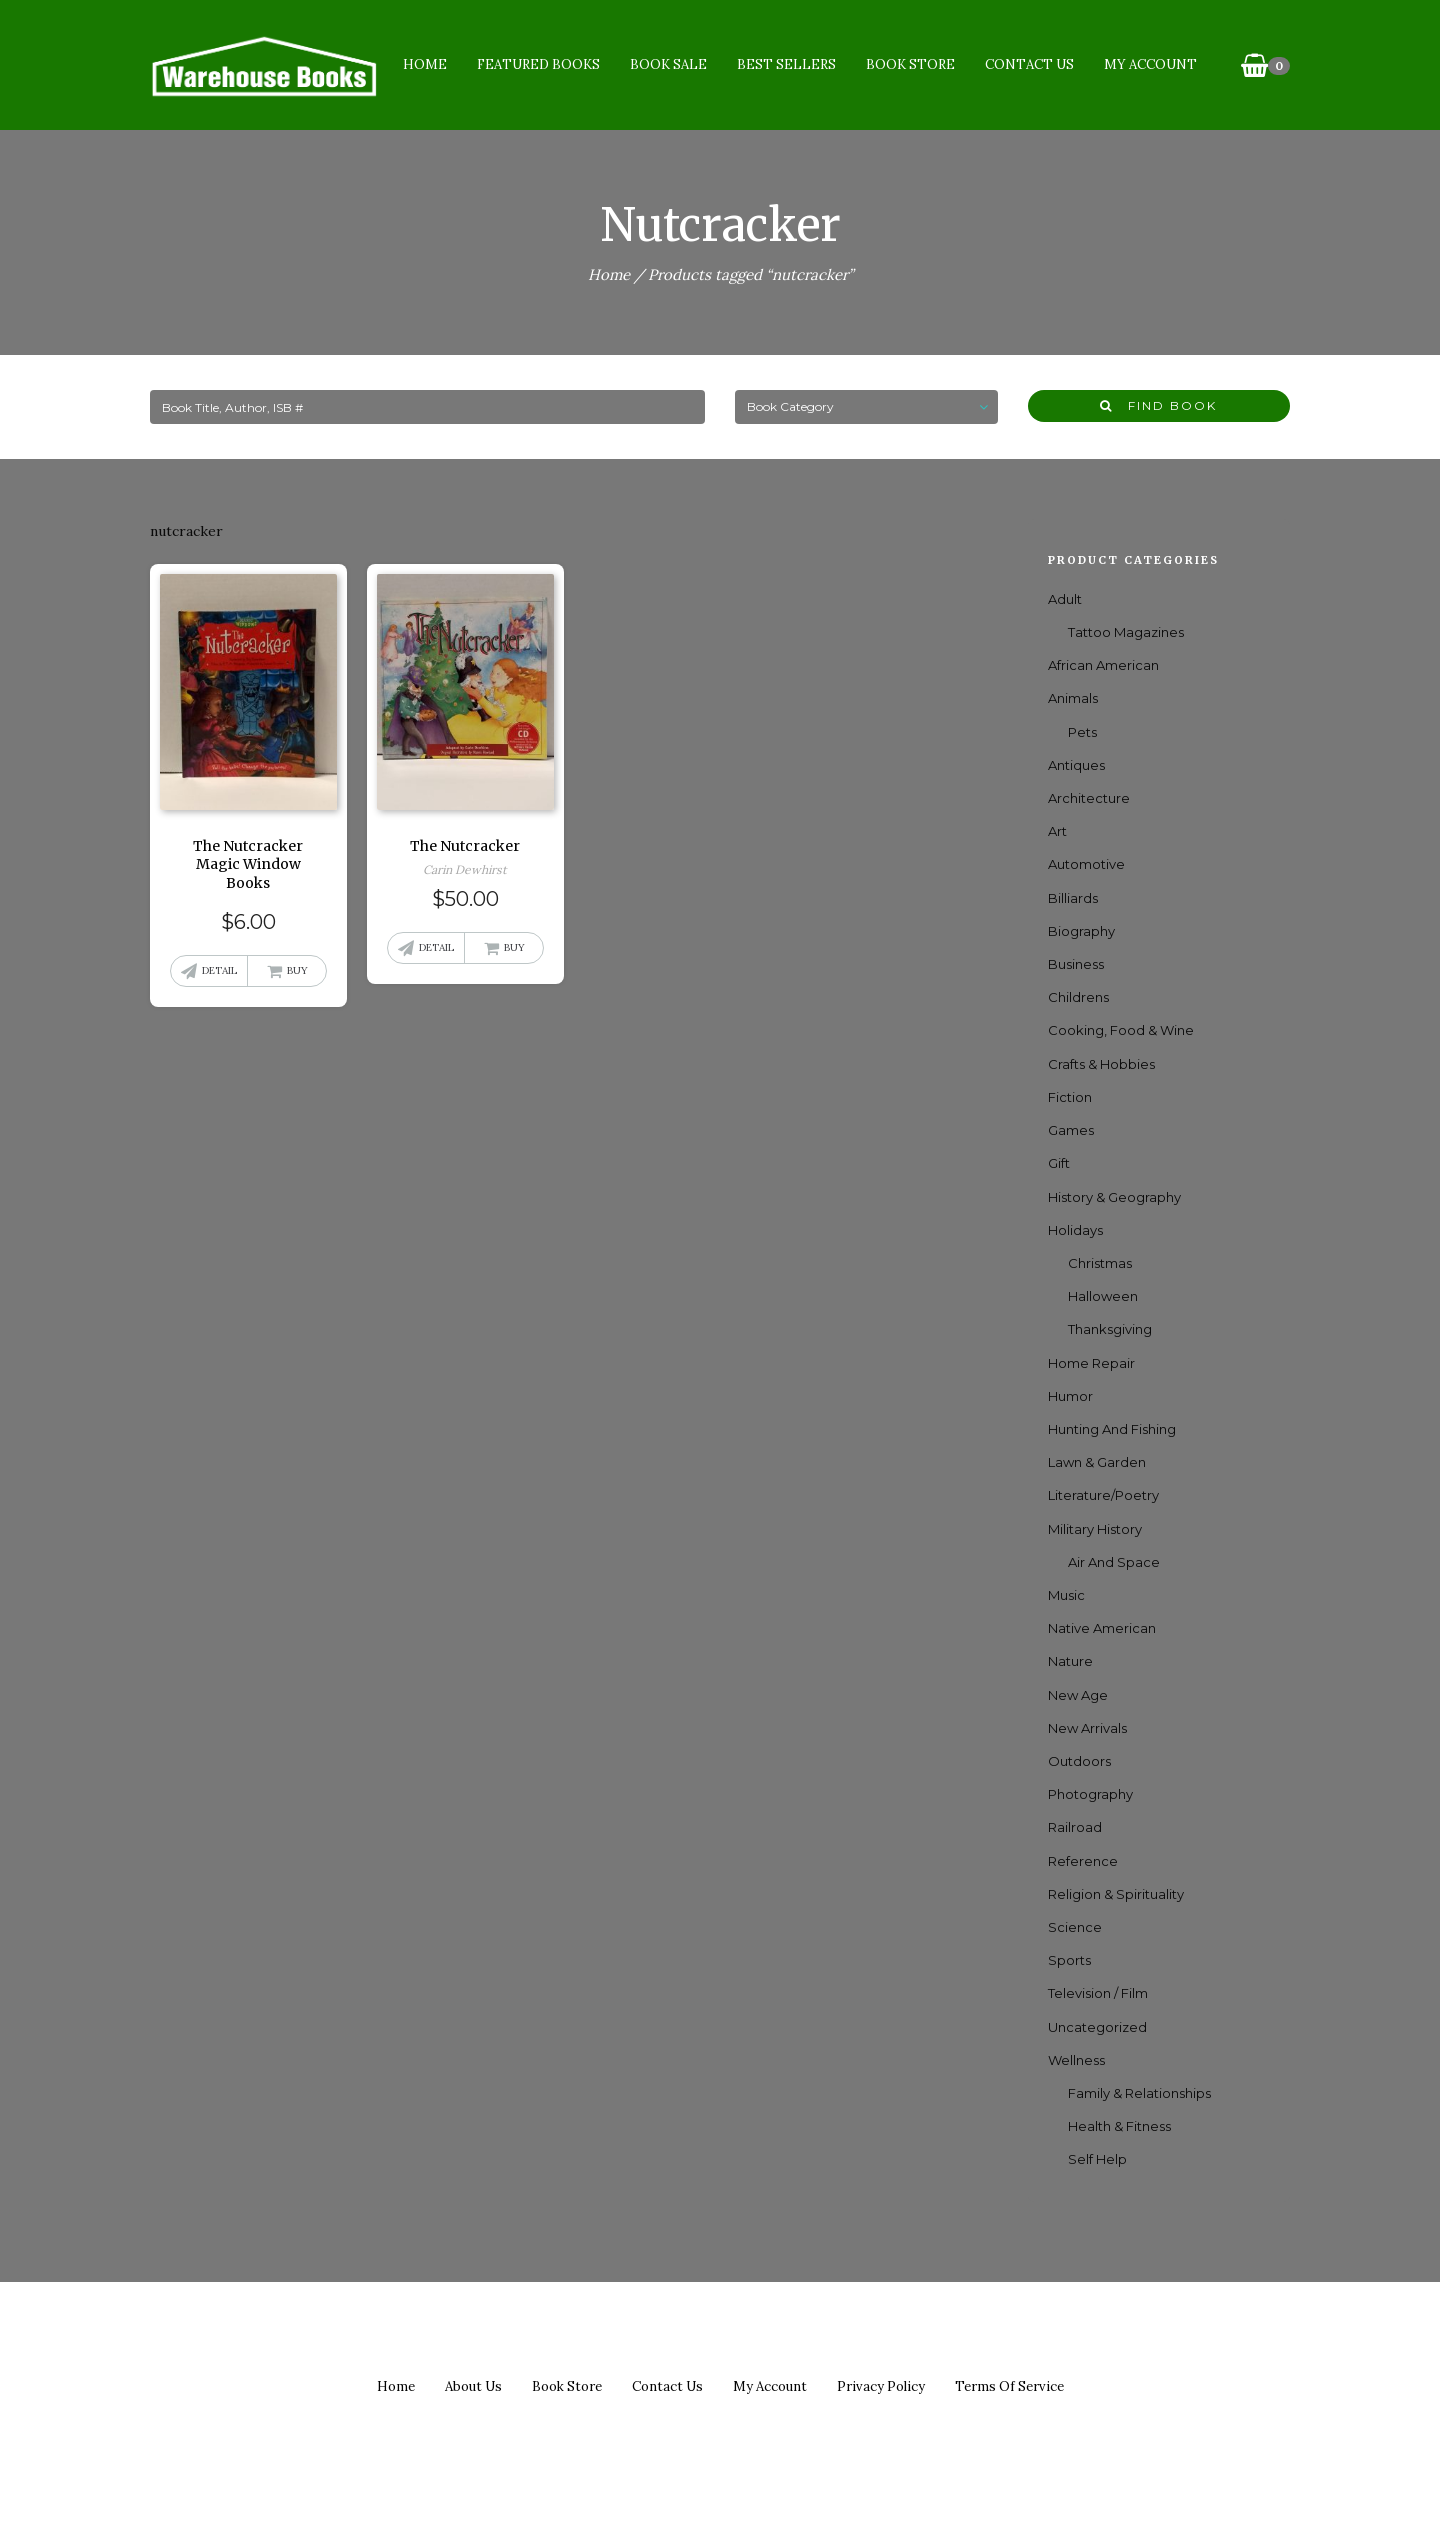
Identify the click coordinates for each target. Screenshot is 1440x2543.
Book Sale (668, 64)
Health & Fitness (1119, 2126)
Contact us (667, 2386)
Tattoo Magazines (1126, 632)
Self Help (1097, 2159)
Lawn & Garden (1097, 1462)
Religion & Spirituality (1116, 1894)
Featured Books (538, 64)
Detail (219, 970)
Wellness (1076, 2060)
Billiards (1073, 898)
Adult (1065, 599)
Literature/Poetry (1103, 1495)
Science (1075, 1927)
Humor (1070, 1396)
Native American (1102, 1628)
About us (473, 2386)
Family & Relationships (1139, 2093)
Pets (1082, 732)
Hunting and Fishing (1112, 1429)
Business (1076, 964)
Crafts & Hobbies (1101, 1064)
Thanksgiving (1110, 1329)
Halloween (1103, 1296)
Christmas (1100, 1263)
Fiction (1070, 1097)
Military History (1095, 1529)
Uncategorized (1097, 2027)
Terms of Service (1009, 2386)
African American (1103, 665)
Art (1057, 831)
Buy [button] (297, 970)
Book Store (910, 64)
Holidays (1075, 1230)
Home (425, 64)
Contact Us (1029, 64)
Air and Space (1114, 1562)
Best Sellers (786, 64)
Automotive (1086, 864)
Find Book (1158, 405)
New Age (1078, 1695)
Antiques (1076, 765)
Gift (1059, 1163)
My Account (1150, 64)
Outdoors (1079, 1761)
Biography (1081, 931)
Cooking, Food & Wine (1121, 1030)
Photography (1090, 1794)
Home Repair (1091, 1363)
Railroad (1075, 1827)
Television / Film (1098, 1993)
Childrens (1078, 997)
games (1071, 1130)
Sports (1069, 1960)
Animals (1073, 698)
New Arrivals (1087, 1728)
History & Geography (1114, 1197)
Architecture (1089, 798)
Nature (1070, 1661)
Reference (1083, 1861)
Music (1066, 1595)
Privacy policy (881, 2386)
